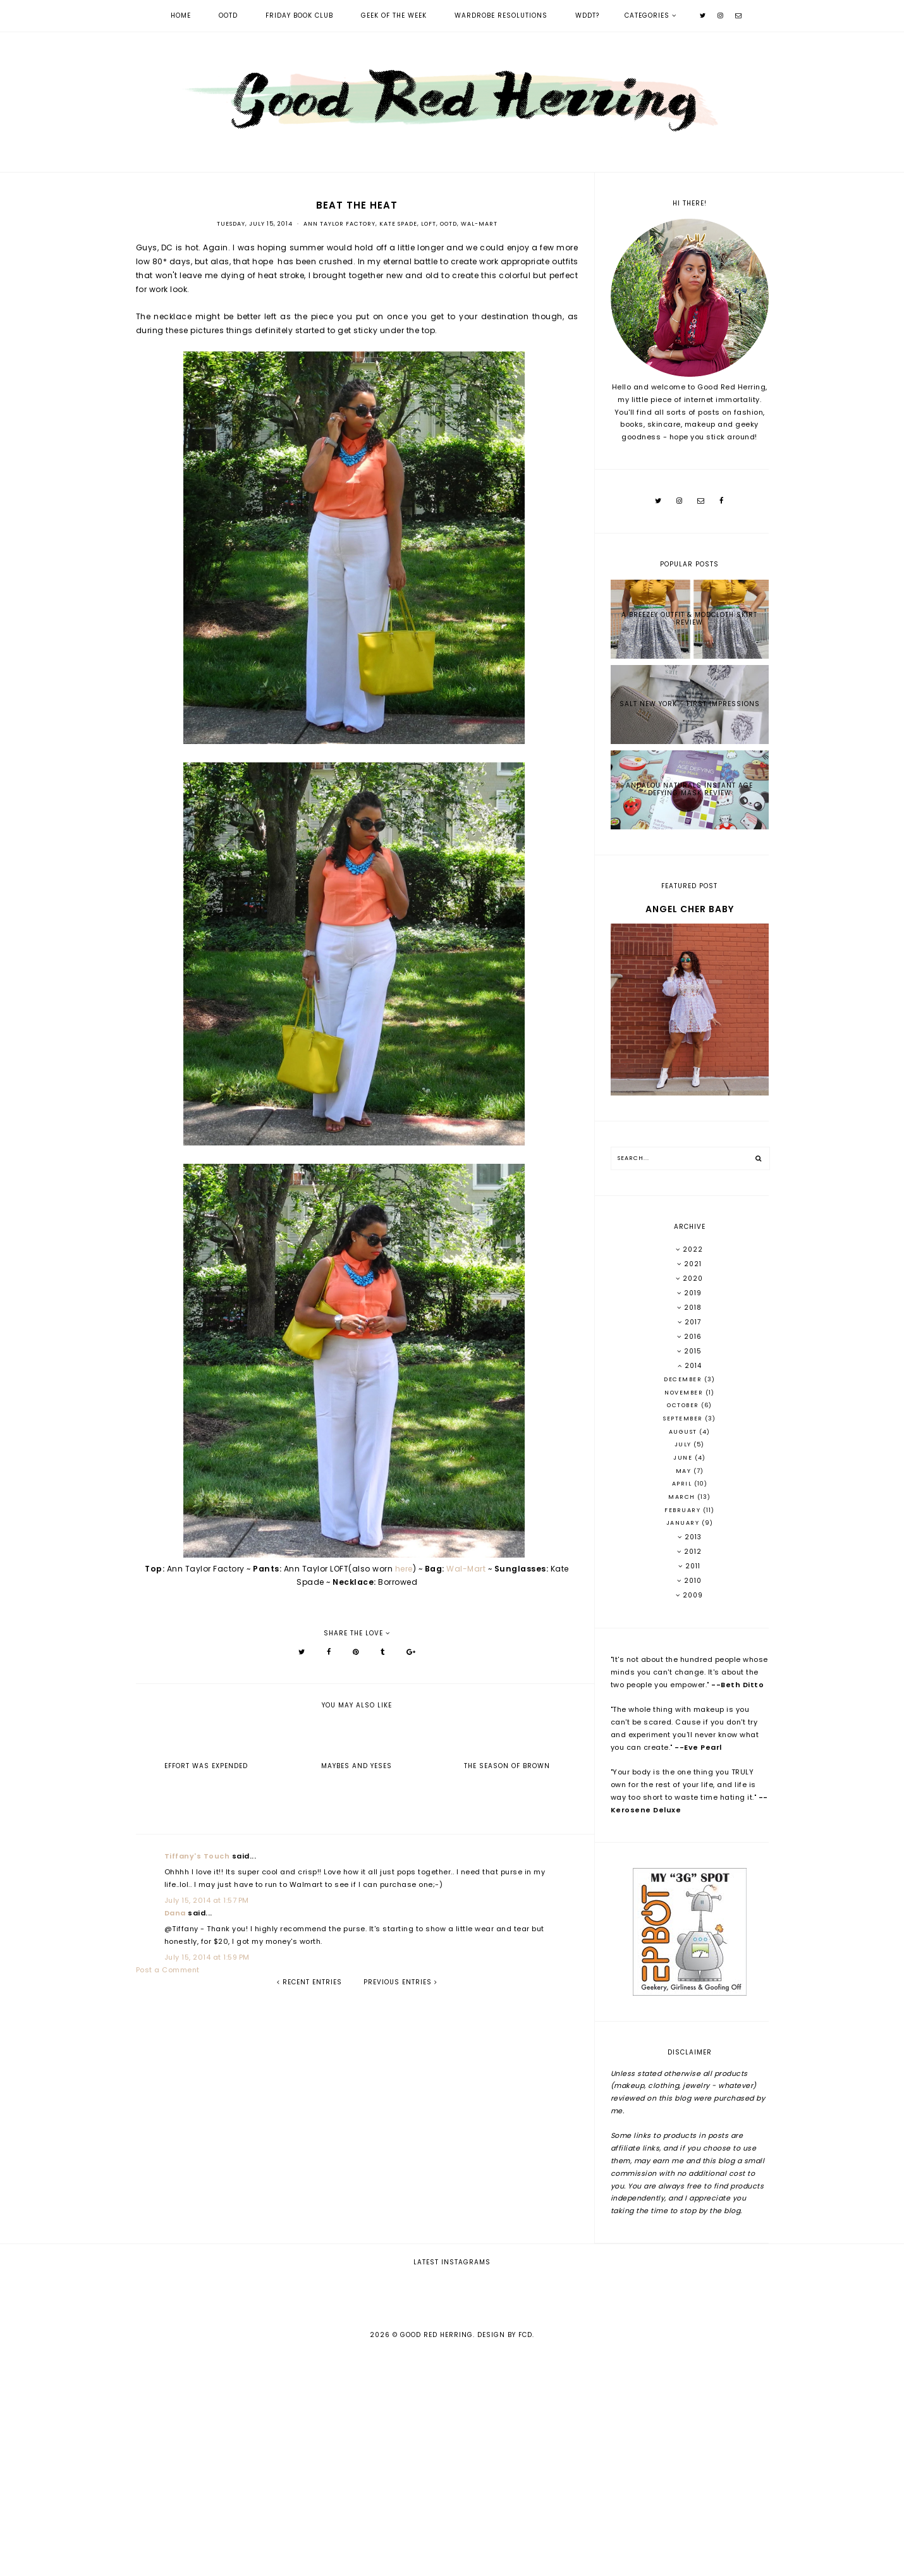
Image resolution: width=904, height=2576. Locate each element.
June (684, 1458)
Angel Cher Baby (689, 909)
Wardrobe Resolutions (501, 15)
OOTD (228, 15)
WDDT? (587, 15)
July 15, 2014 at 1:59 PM (207, 1957)
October (684, 1405)
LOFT (428, 224)
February (683, 1510)
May (684, 1471)
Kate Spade (398, 224)
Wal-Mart (479, 224)
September (684, 1418)
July (684, 1444)
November (684, 1392)
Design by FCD (504, 2558)
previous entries (400, 1982)
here (404, 1568)
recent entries (309, 1982)
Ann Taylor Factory (339, 224)
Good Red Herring (436, 2558)
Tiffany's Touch (197, 1856)
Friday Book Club (299, 15)
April (683, 1483)
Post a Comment (168, 1970)
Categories (647, 15)
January (684, 1523)
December (684, 1379)
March (682, 1497)
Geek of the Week (394, 15)
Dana (175, 1913)
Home (181, 15)
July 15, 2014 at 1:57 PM (206, 1900)
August (684, 1432)
